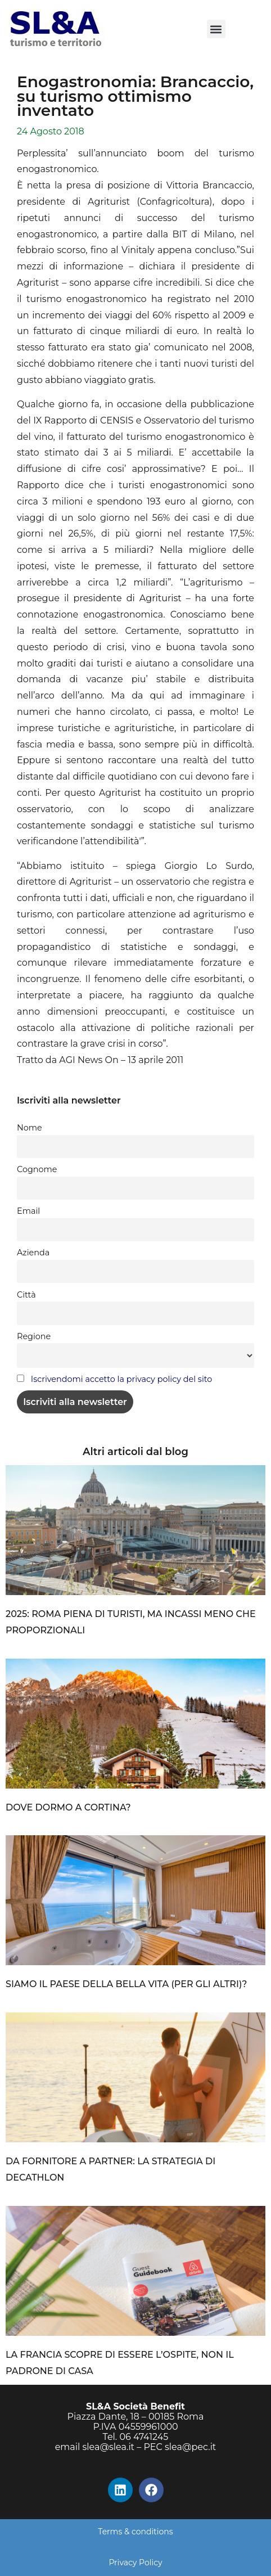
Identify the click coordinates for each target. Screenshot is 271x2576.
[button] (216, 29)
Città (26, 1295)
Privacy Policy (135, 2562)
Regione (34, 1336)
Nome (29, 1128)
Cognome (37, 1169)
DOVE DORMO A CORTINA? (68, 1807)
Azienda (33, 1253)
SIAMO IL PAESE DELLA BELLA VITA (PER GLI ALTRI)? (126, 1984)
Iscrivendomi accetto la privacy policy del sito (121, 1379)
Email (28, 1211)
